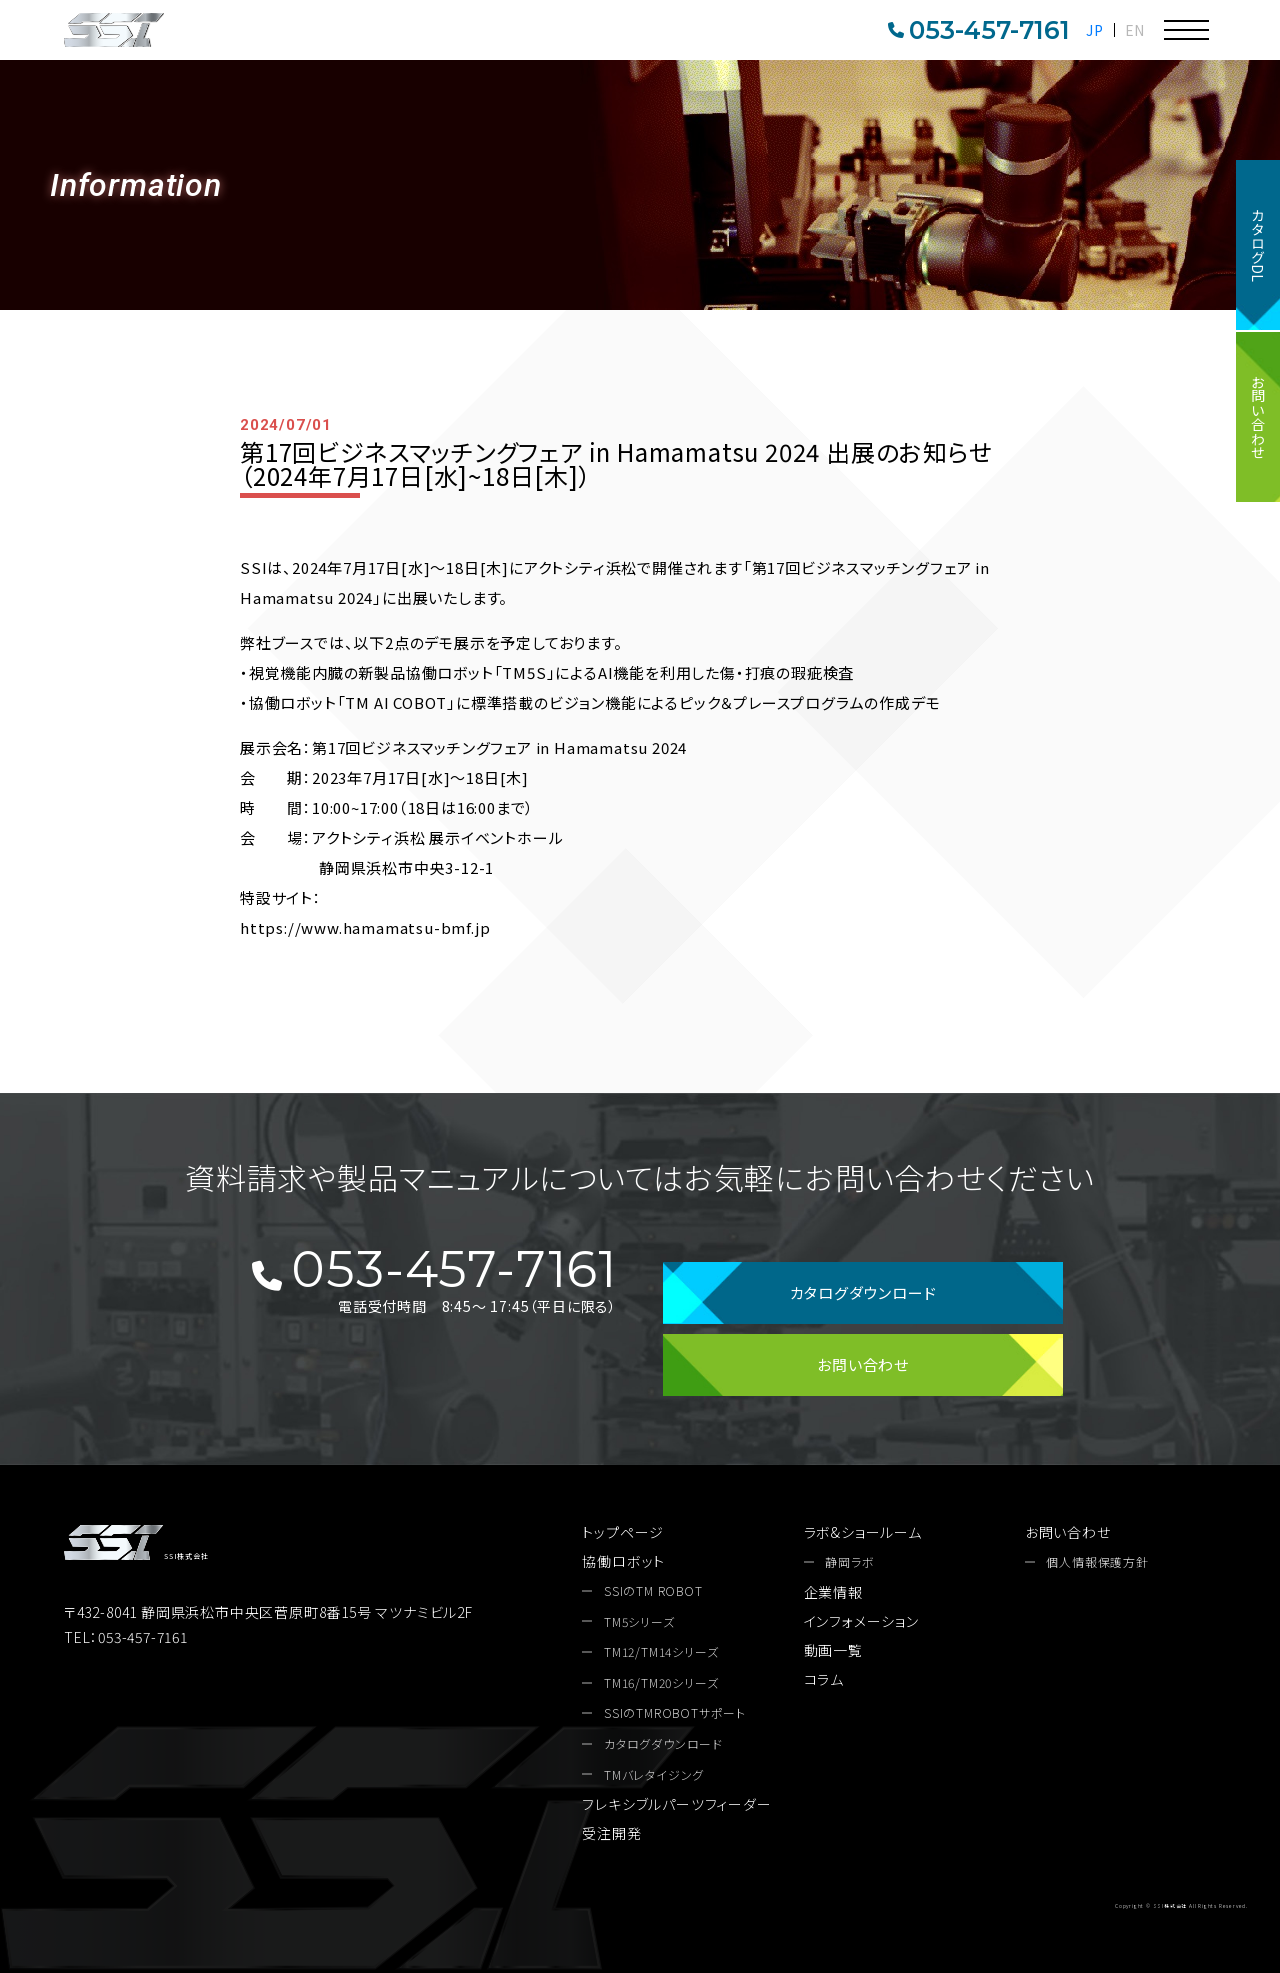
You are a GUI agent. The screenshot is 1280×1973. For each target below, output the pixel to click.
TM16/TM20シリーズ (661, 1683)
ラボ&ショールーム (863, 1532)
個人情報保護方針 (1097, 1562)
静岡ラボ (849, 1562)
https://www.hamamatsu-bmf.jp (365, 927)
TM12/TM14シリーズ (661, 1652)
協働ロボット (623, 1561)
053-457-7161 (979, 30)
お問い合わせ (1258, 417)
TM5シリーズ (639, 1622)
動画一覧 (833, 1650)
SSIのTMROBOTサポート (675, 1713)
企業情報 (833, 1592)
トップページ (623, 1532)
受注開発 (611, 1833)
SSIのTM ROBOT (653, 1591)
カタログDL (1258, 245)
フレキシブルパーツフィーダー (676, 1804)
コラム (824, 1679)
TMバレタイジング (654, 1775)
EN (1135, 30)
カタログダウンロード (863, 1292)
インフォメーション (861, 1621)
